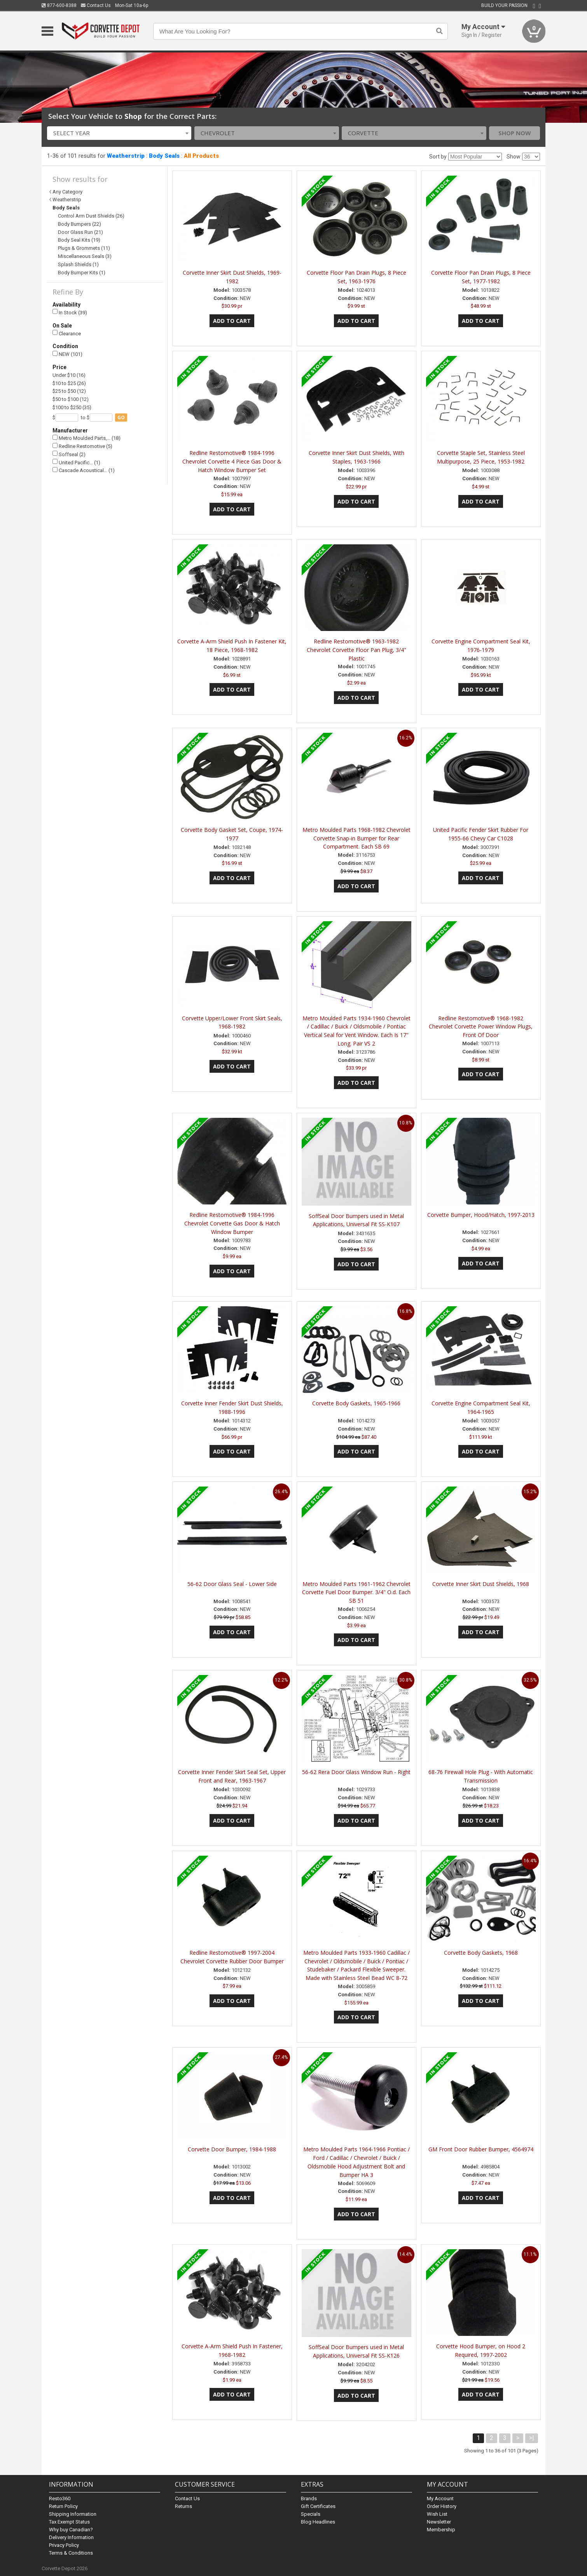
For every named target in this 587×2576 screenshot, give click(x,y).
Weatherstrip (126, 155)
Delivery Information (71, 2537)
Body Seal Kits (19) (79, 240)
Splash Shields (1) (78, 264)
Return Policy (63, 2506)
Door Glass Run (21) (80, 232)
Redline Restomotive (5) (82, 446)
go (121, 417)
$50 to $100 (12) (70, 399)
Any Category (67, 192)
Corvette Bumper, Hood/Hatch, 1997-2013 (481, 1214)
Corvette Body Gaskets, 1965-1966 (356, 1403)
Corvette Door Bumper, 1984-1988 (232, 2149)
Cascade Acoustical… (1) (83, 470)
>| (531, 2438)
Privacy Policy (64, 2545)
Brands (309, 2498)
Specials (310, 2514)
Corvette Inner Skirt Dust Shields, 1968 (480, 1584)
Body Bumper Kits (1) (81, 272)
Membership (441, 2529)
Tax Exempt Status (69, 2522)
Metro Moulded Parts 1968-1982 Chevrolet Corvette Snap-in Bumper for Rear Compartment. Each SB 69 (356, 838)
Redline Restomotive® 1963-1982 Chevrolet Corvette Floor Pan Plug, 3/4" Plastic (356, 650)
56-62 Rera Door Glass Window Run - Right (356, 1772)
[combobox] (119, 133)
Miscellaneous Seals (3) (85, 256)
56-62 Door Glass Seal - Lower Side (232, 1584)
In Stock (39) (69, 312)
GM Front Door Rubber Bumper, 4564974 (480, 2149)
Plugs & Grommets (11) (84, 248)
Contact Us (96, 5)
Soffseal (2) (69, 454)
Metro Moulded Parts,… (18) (86, 438)
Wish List (437, 2514)
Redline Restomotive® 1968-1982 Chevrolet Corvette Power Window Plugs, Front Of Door (481, 1026)
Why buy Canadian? (71, 2529)
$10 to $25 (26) (69, 383)
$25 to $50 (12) (69, 391)
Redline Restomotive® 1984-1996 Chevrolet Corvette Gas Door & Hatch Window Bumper (232, 1223)
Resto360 (59, 2498)
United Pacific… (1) (76, 462)
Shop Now (514, 133)
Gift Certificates (318, 2506)
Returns (183, 2506)
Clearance (66, 333)
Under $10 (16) (69, 375)
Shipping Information (72, 2514)
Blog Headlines (318, 2522)
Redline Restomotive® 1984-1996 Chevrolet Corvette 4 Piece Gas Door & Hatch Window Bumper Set (231, 461)
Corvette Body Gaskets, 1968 (481, 1952)
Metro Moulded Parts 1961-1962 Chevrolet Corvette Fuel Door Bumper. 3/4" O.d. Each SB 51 (356, 1592)
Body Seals (164, 155)
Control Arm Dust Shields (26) (91, 216)
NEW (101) (67, 354)
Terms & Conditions (71, 2553)
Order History (441, 2506)
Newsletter (439, 2522)
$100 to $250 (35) (71, 407)
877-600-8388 (59, 5)
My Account (440, 2498)
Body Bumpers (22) (79, 224)
